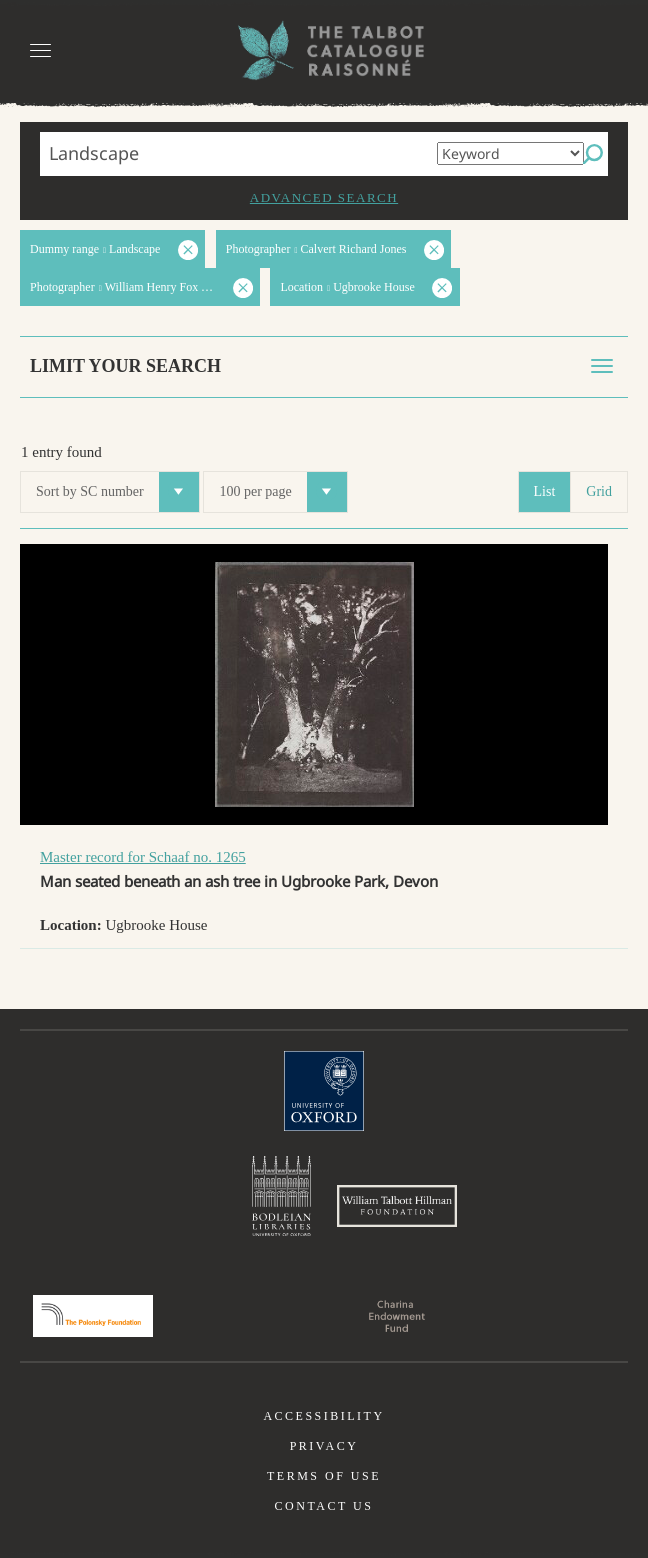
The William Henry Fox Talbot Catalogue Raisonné (324, 50)
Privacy (324, 1446)
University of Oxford (324, 1091)
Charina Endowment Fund (397, 1316)
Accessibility (323, 1416)
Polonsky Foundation (93, 1316)
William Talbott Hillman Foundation (397, 1206)
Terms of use (324, 1476)
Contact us (324, 1506)
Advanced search (324, 197)
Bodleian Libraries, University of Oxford (281, 1196)
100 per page (282, 492)
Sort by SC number (117, 492)
